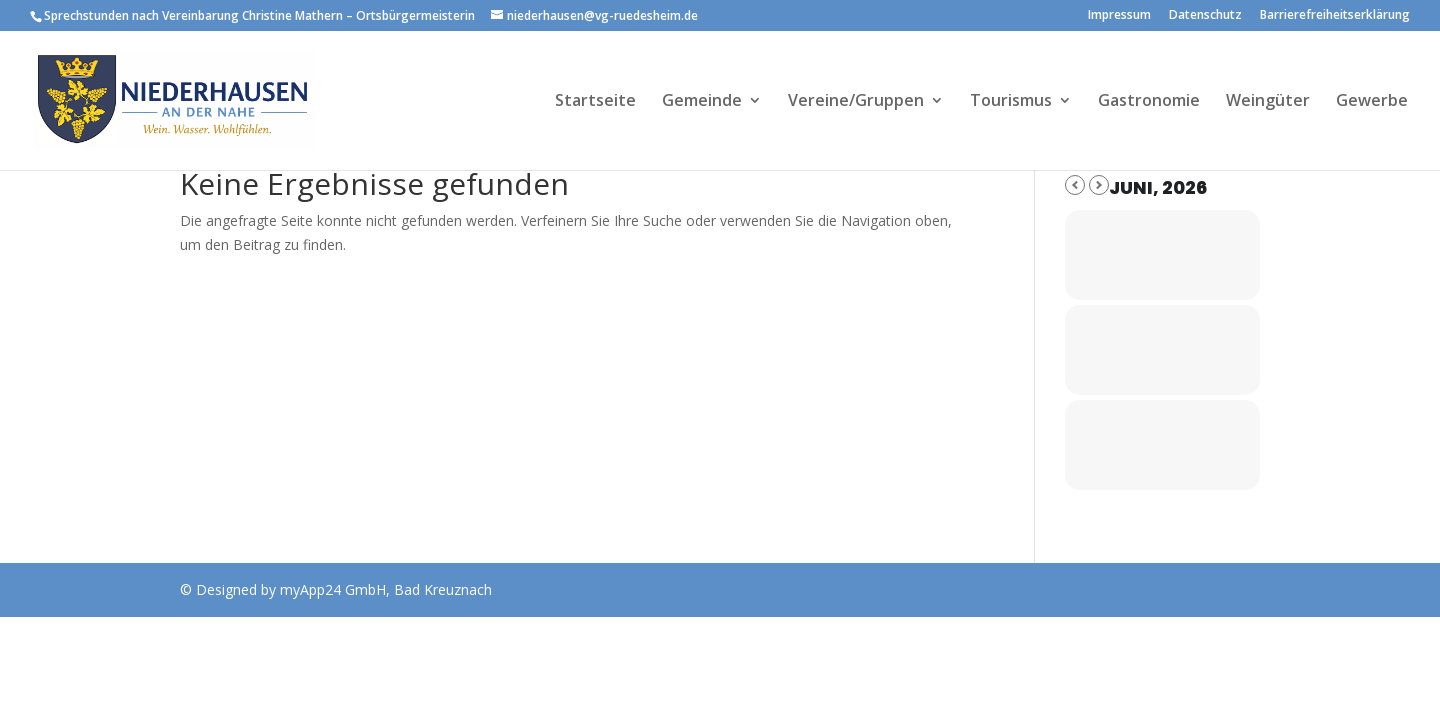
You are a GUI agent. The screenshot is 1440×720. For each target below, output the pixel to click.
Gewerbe (1372, 102)
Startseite (595, 102)
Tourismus (1011, 102)
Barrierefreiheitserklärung (1335, 16)
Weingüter (1268, 102)
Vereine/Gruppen (856, 102)
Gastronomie (1149, 102)
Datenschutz (1205, 16)
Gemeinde (702, 102)
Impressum (1119, 16)
